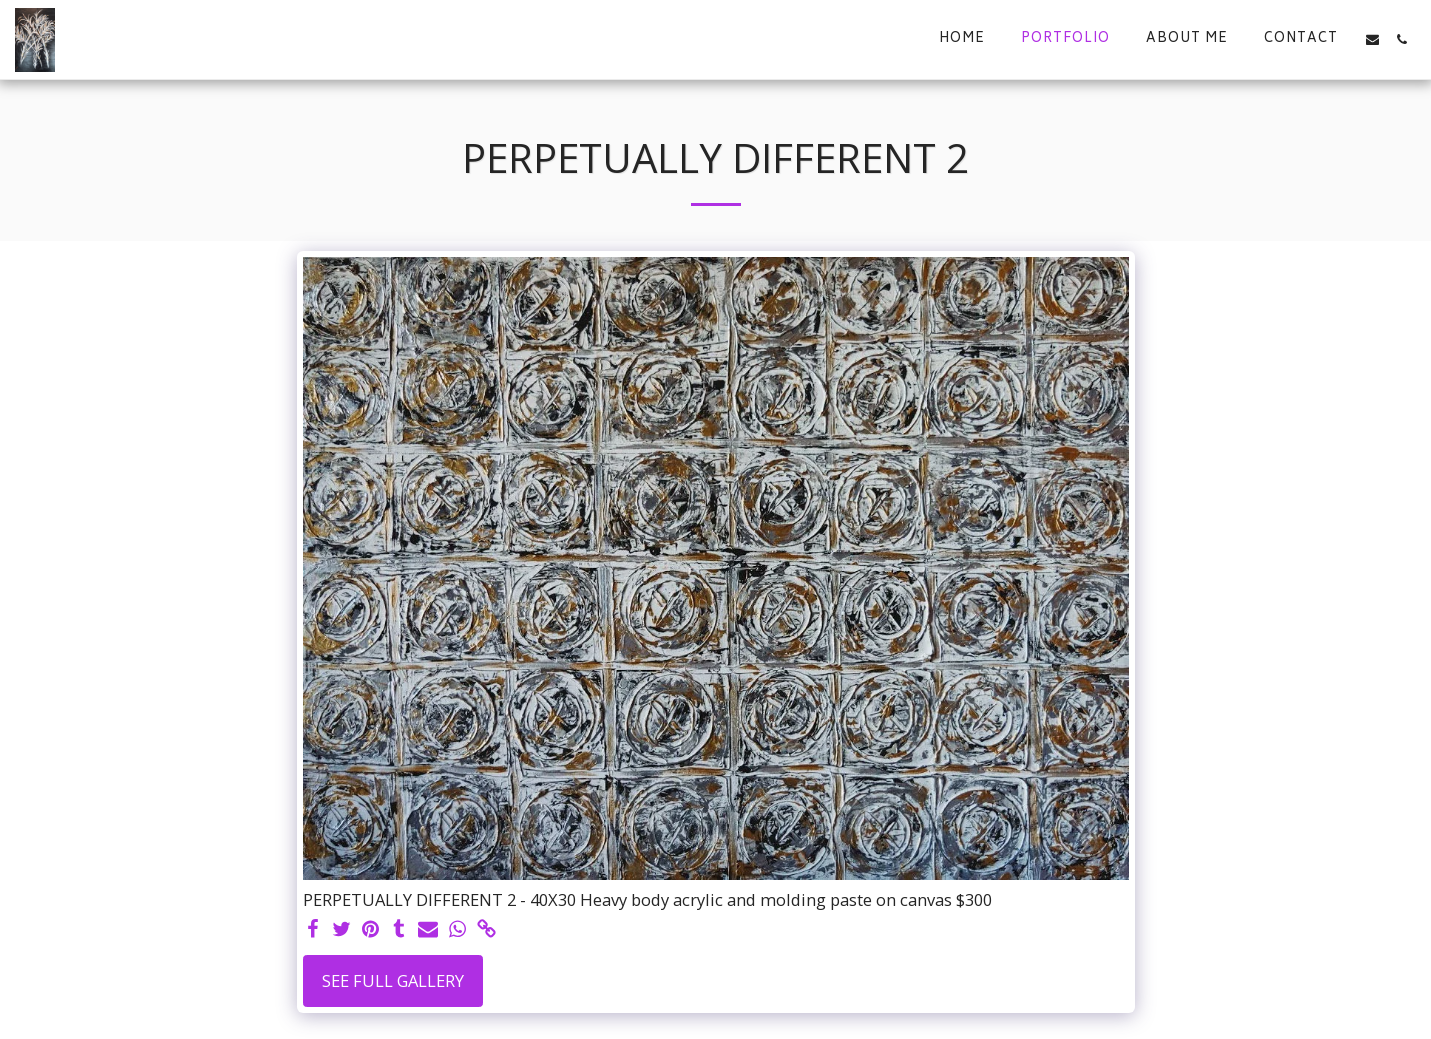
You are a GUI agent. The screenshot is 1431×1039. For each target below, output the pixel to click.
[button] (1372, 39)
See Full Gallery (393, 980)
